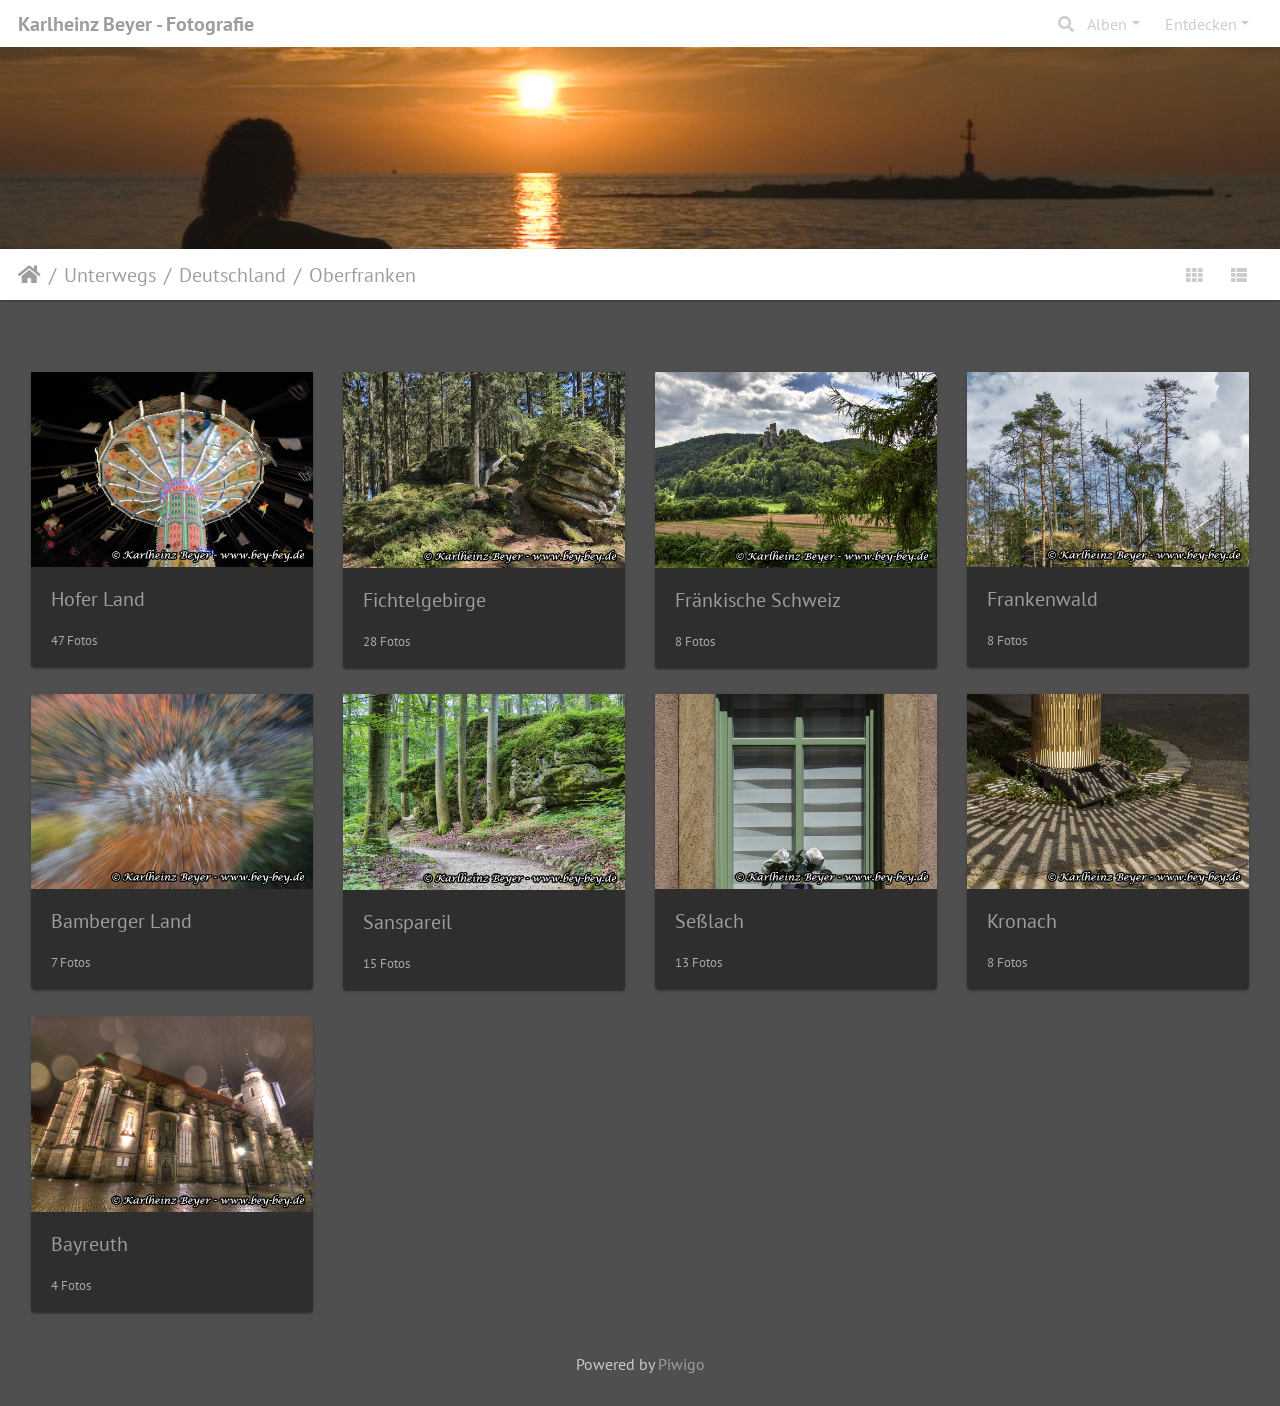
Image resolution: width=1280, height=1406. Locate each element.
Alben (1107, 24)
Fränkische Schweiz (758, 600)
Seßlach (709, 921)
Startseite (29, 275)
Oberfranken (362, 275)
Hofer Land (98, 599)
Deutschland (232, 275)
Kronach (1022, 921)
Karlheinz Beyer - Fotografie (136, 24)
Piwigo (681, 1364)
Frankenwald (1042, 599)
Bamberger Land (121, 921)
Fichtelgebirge (424, 600)
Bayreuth (89, 1244)
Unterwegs (110, 275)
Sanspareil (407, 922)
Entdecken (1201, 24)
